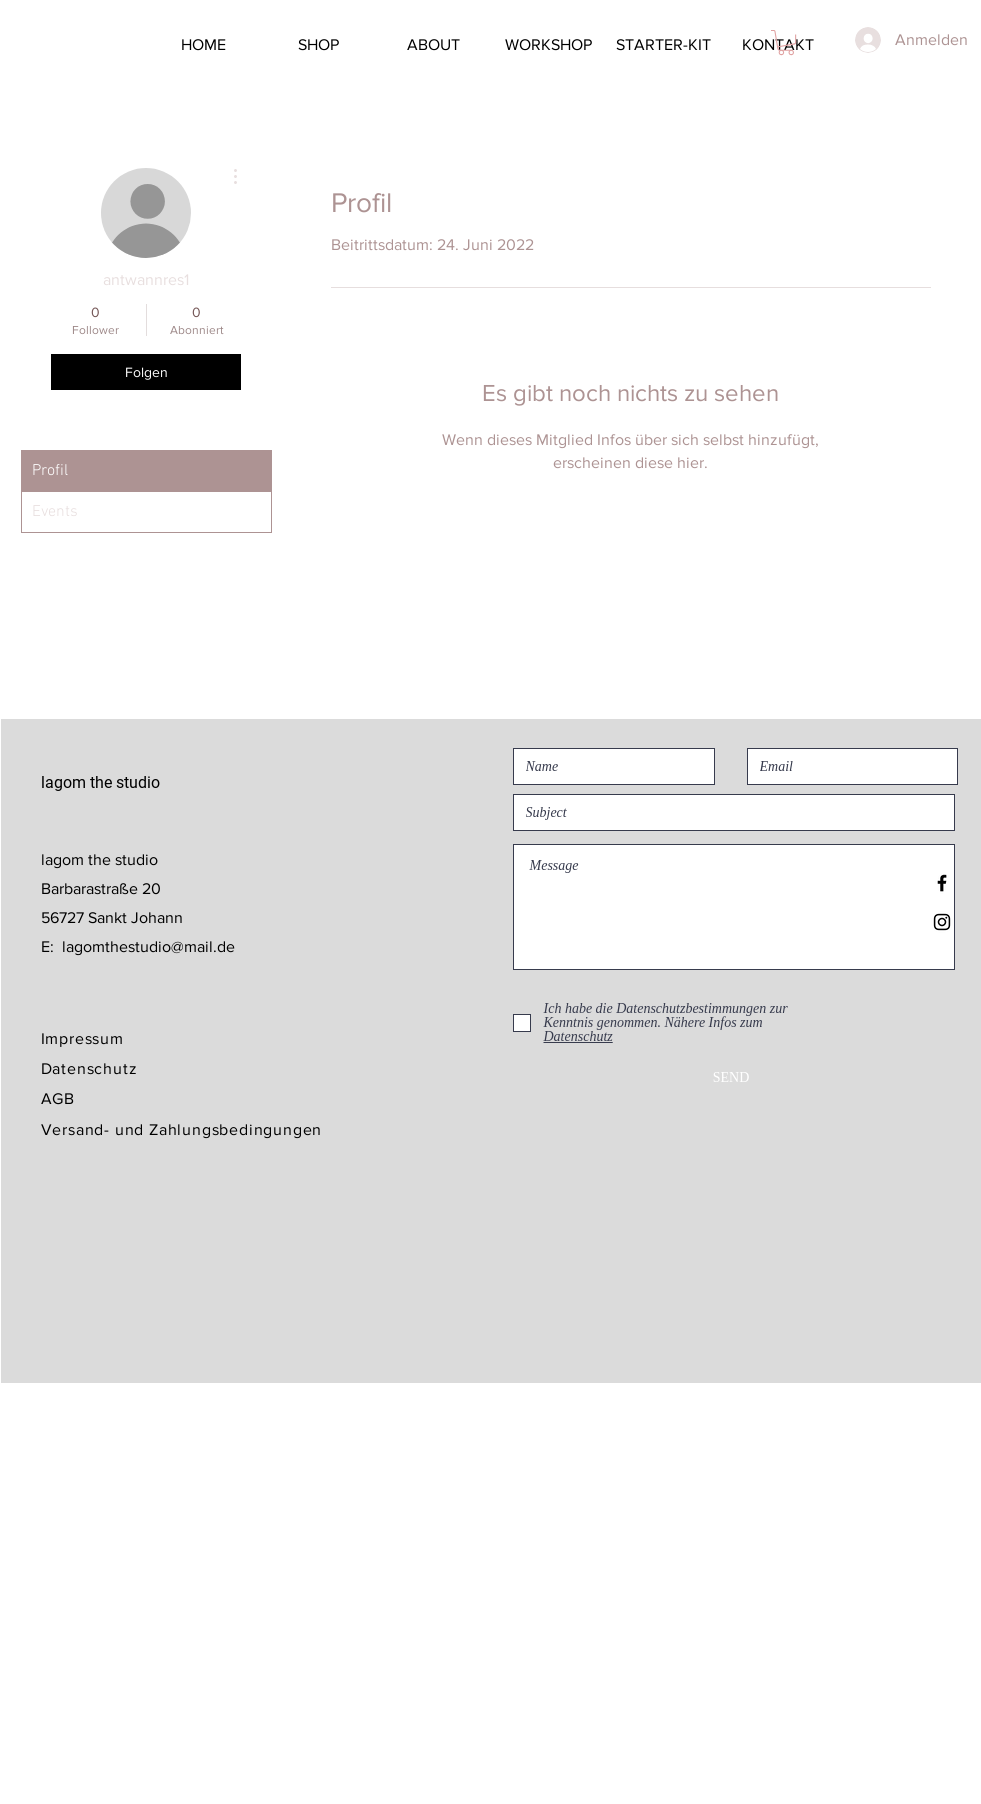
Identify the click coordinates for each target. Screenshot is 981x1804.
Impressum (82, 1038)
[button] (786, 42)
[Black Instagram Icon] (942, 922)
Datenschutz (89, 1068)
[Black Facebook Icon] (942, 883)
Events (55, 512)
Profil (50, 471)
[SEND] (731, 1077)
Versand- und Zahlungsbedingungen (182, 1129)
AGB (58, 1098)
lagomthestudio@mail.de (148, 946)
